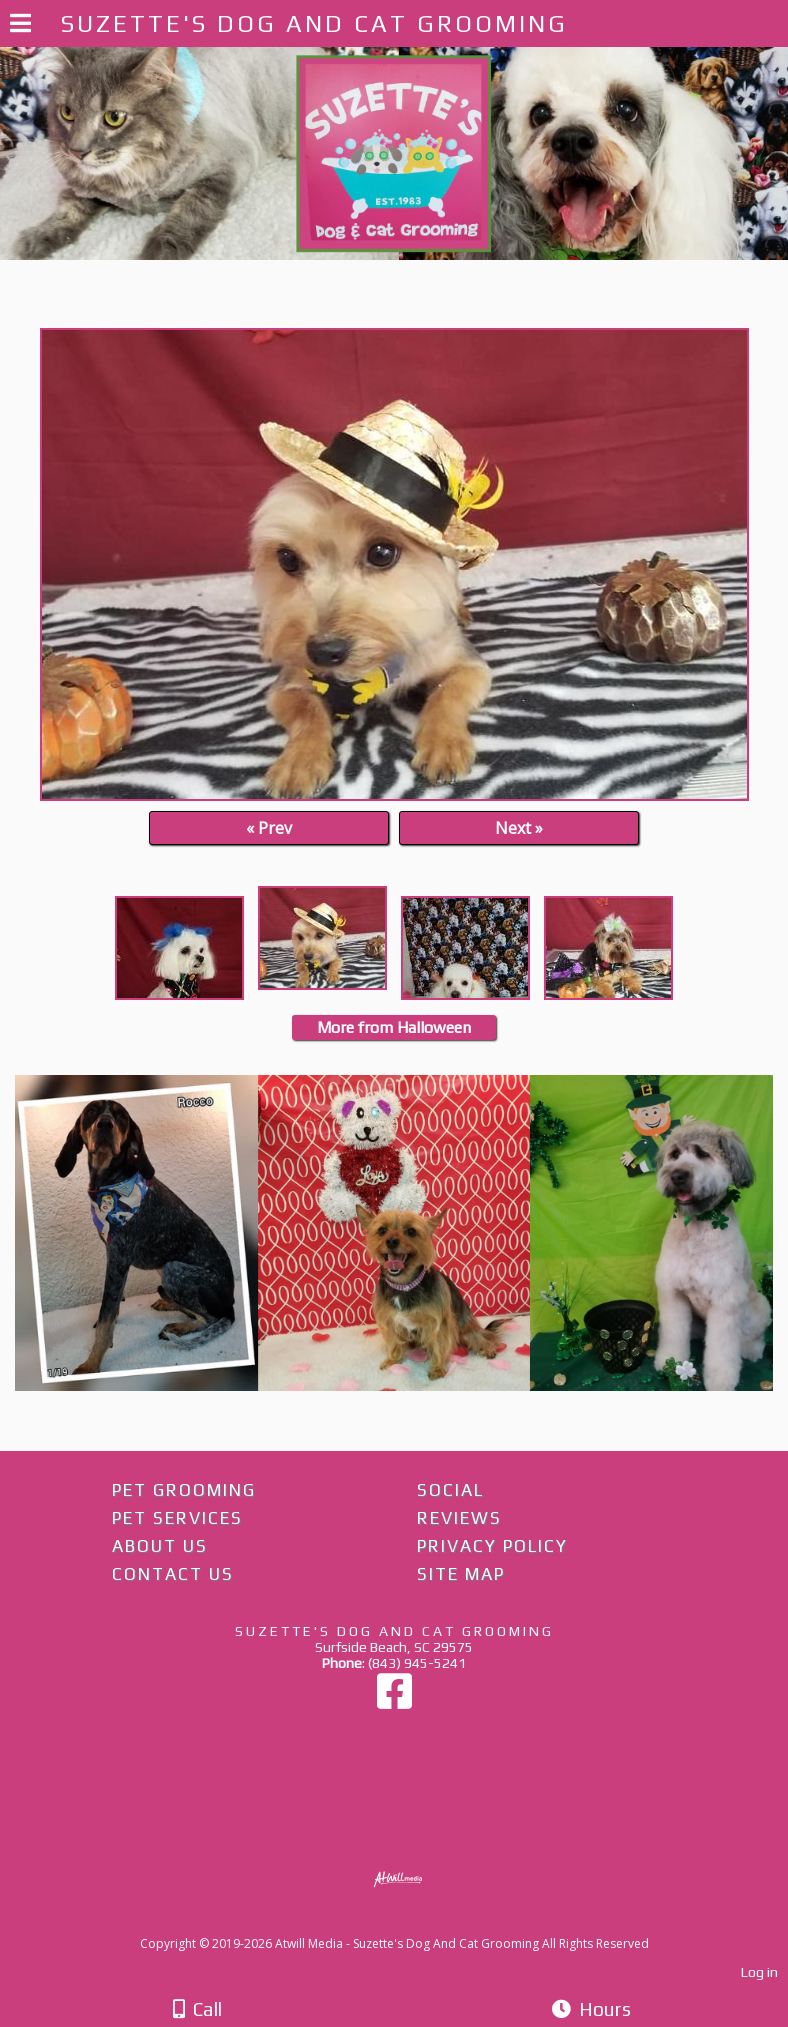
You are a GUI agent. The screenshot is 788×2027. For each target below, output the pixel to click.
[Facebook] (394, 1701)
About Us (160, 1546)
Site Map (461, 1574)
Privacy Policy (492, 1546)
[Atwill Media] (412, 1921)
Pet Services (177, 1518)
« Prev (269, 828)
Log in (759, 1972)
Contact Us (173, 1574)
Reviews (459, 1518)
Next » (519, 828)
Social (450, 1490)
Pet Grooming (184, 1490)
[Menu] (20, 26)
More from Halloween (394, 1027)
